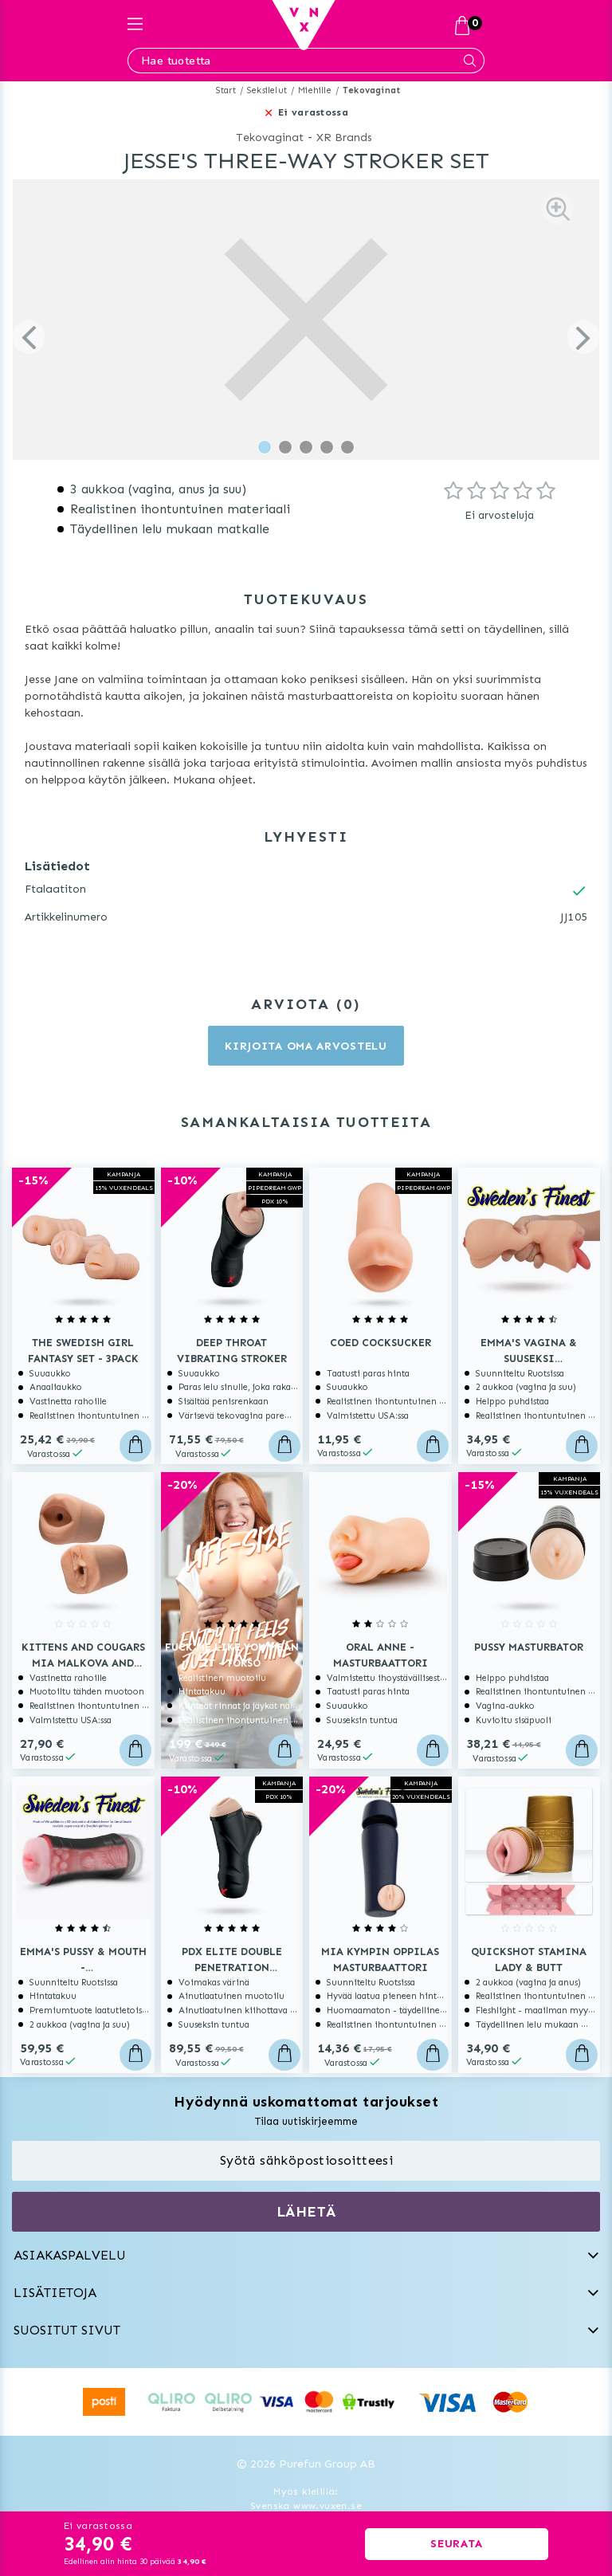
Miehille (315, 90)
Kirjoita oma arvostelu (305, 1046)
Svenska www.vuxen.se (306, 2505)
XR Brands (344, 137)
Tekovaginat (371, 90)
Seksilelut (267, 90)
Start (226, 90)
